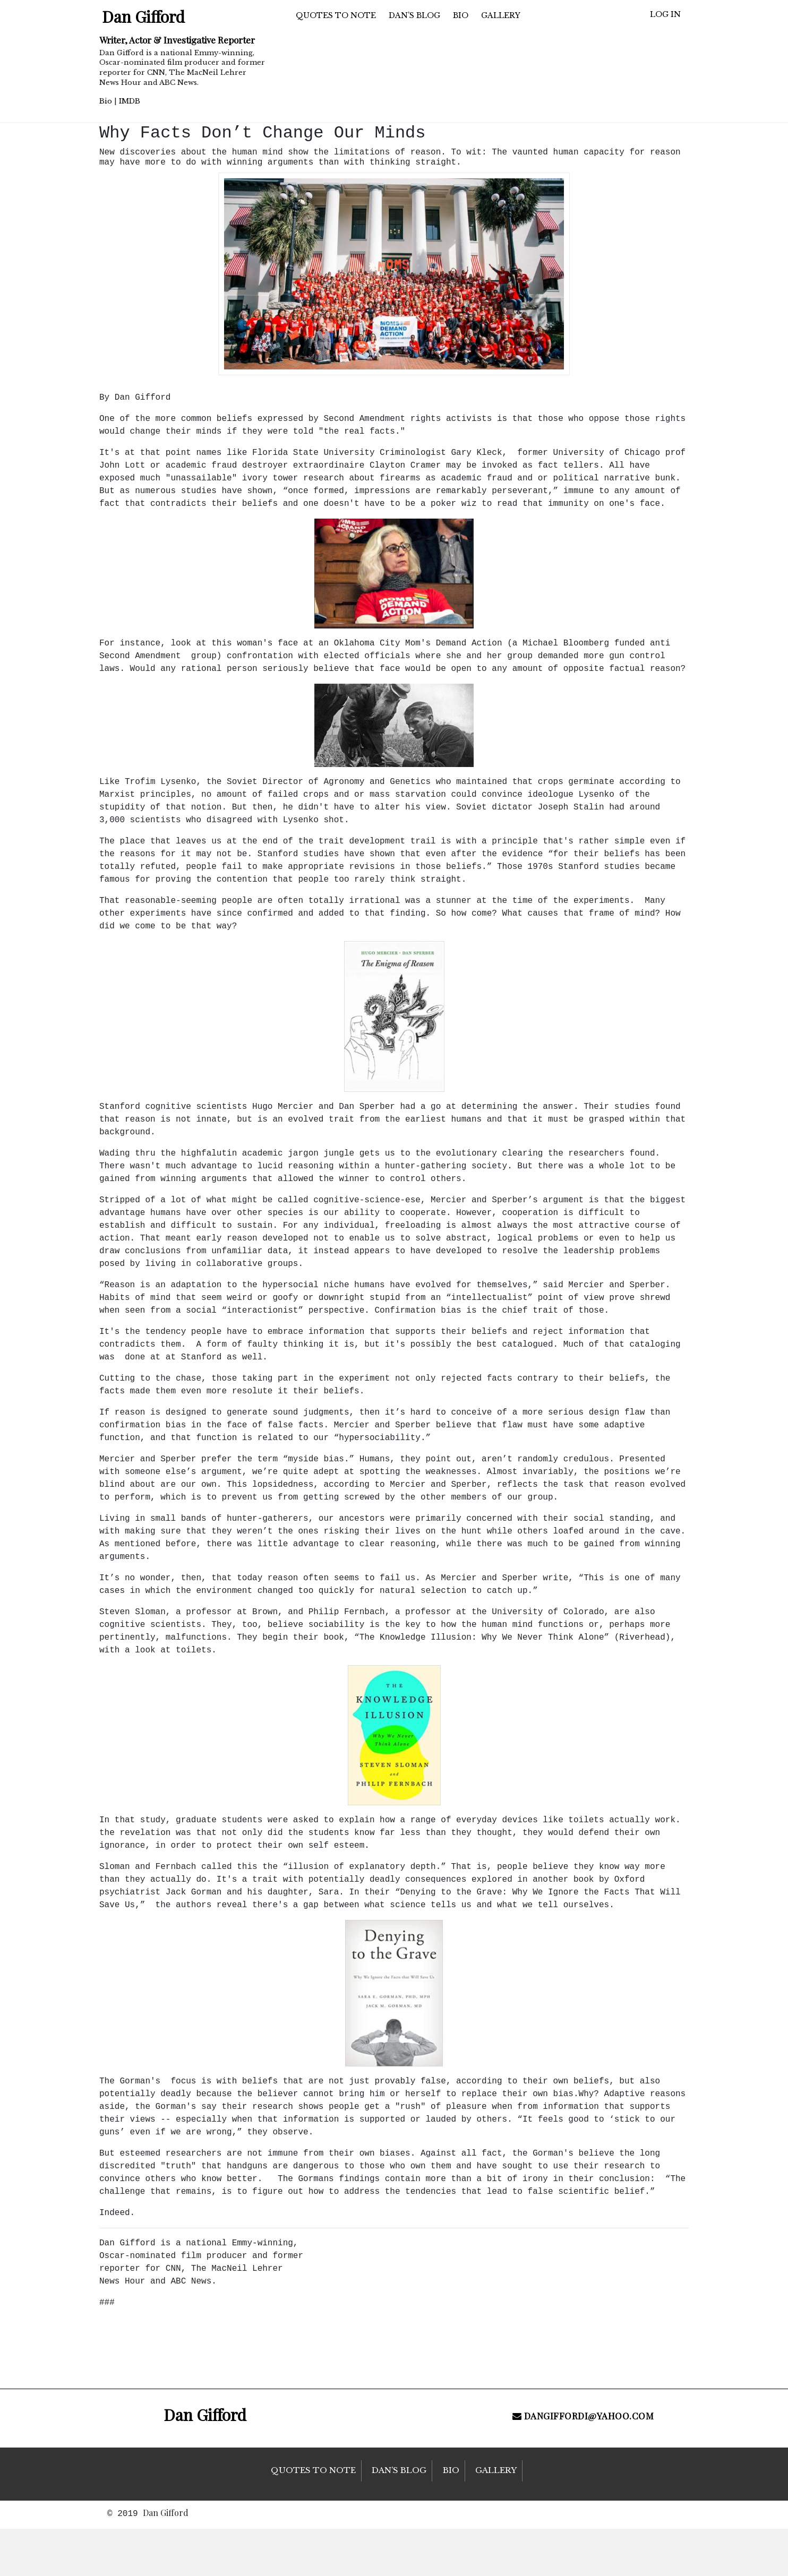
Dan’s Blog (414, 15)
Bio (105, 101)
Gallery (500, 15)
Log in (665, 14)
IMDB (129, 101)
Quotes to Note (336, 15)
